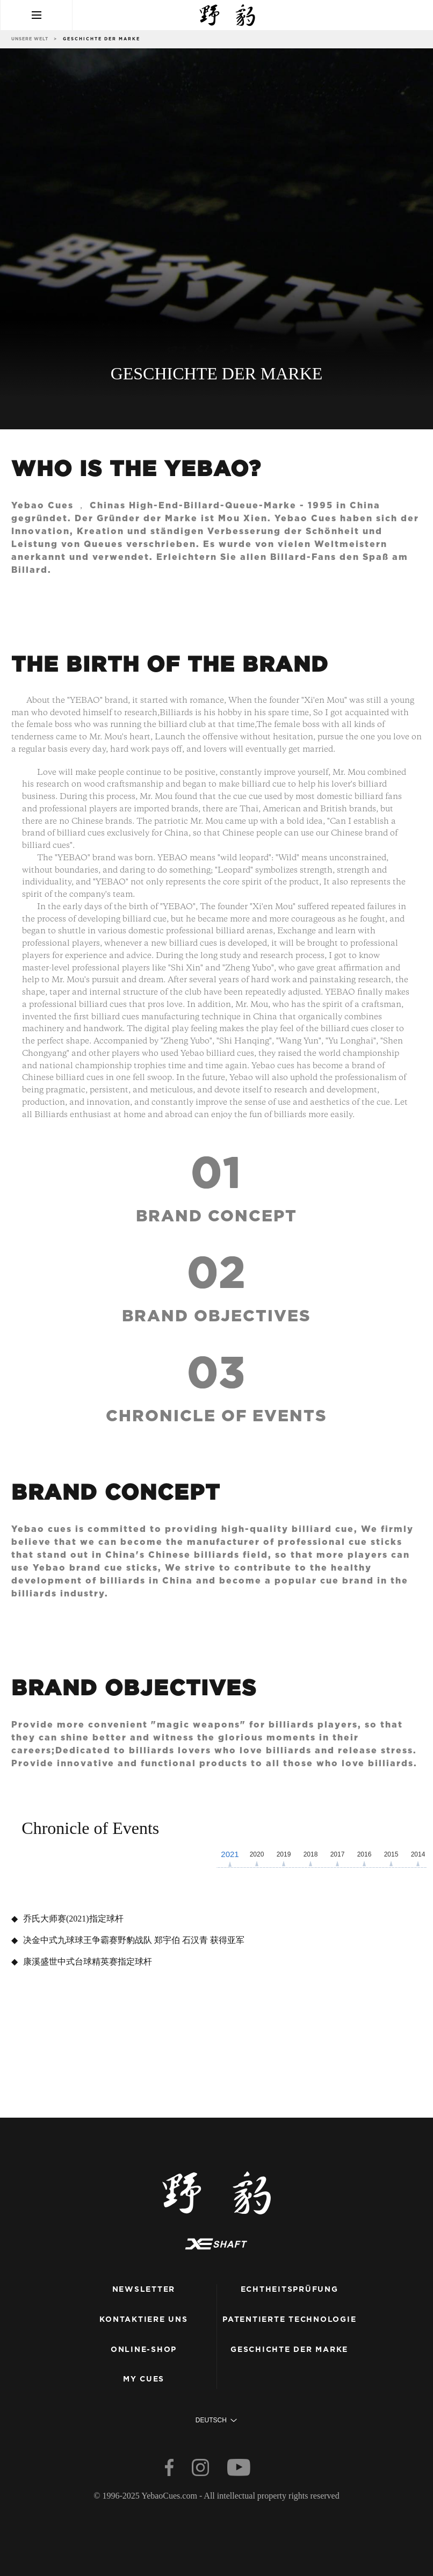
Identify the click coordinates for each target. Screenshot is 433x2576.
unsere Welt (29, 39)
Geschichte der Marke (289, 2350)
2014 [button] (418, 1854)
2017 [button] (337, 1854)
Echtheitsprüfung (289, 2289)
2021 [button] (230, 1854)
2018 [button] (311, 1854)
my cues (143, 2379)
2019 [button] (284, 1854)
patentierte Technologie (289, 2319)
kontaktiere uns (143, 2319)
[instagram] (201, 2470)
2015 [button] (391, 1854)
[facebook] (170, 2470)
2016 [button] (364, 1854)
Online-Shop (144, 2350)
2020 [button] (257, 1854)
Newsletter (144, 2289)
